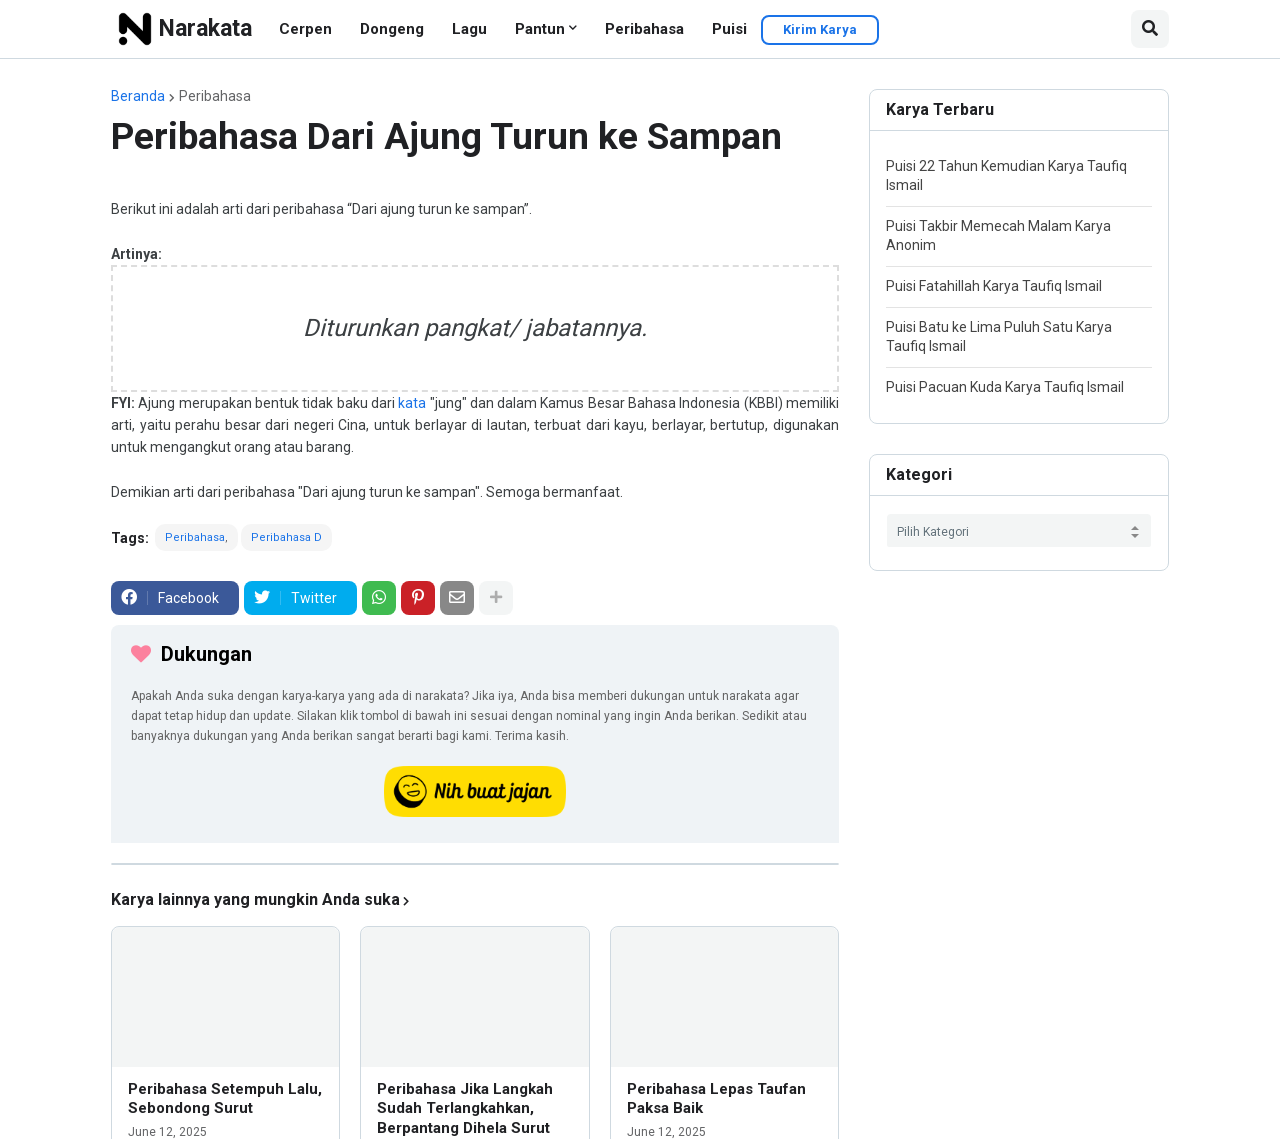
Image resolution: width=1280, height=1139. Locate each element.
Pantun (540, 29)
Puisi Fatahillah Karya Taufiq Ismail (994, 286)
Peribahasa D (286, 537)
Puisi (729, 29)
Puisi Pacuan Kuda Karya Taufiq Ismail (1005, 387)
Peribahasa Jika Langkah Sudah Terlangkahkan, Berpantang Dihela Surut (465, 1108)
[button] (1150, 29)
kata (412, 403)
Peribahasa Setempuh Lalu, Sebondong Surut (225, 1099)
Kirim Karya (820, 29)
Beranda (138, 96)
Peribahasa (644, 29)
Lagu (469, 29)
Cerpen (305, 29)
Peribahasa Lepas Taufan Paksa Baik (716, 1099)
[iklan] (475, 864)
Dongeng (392, 29)
